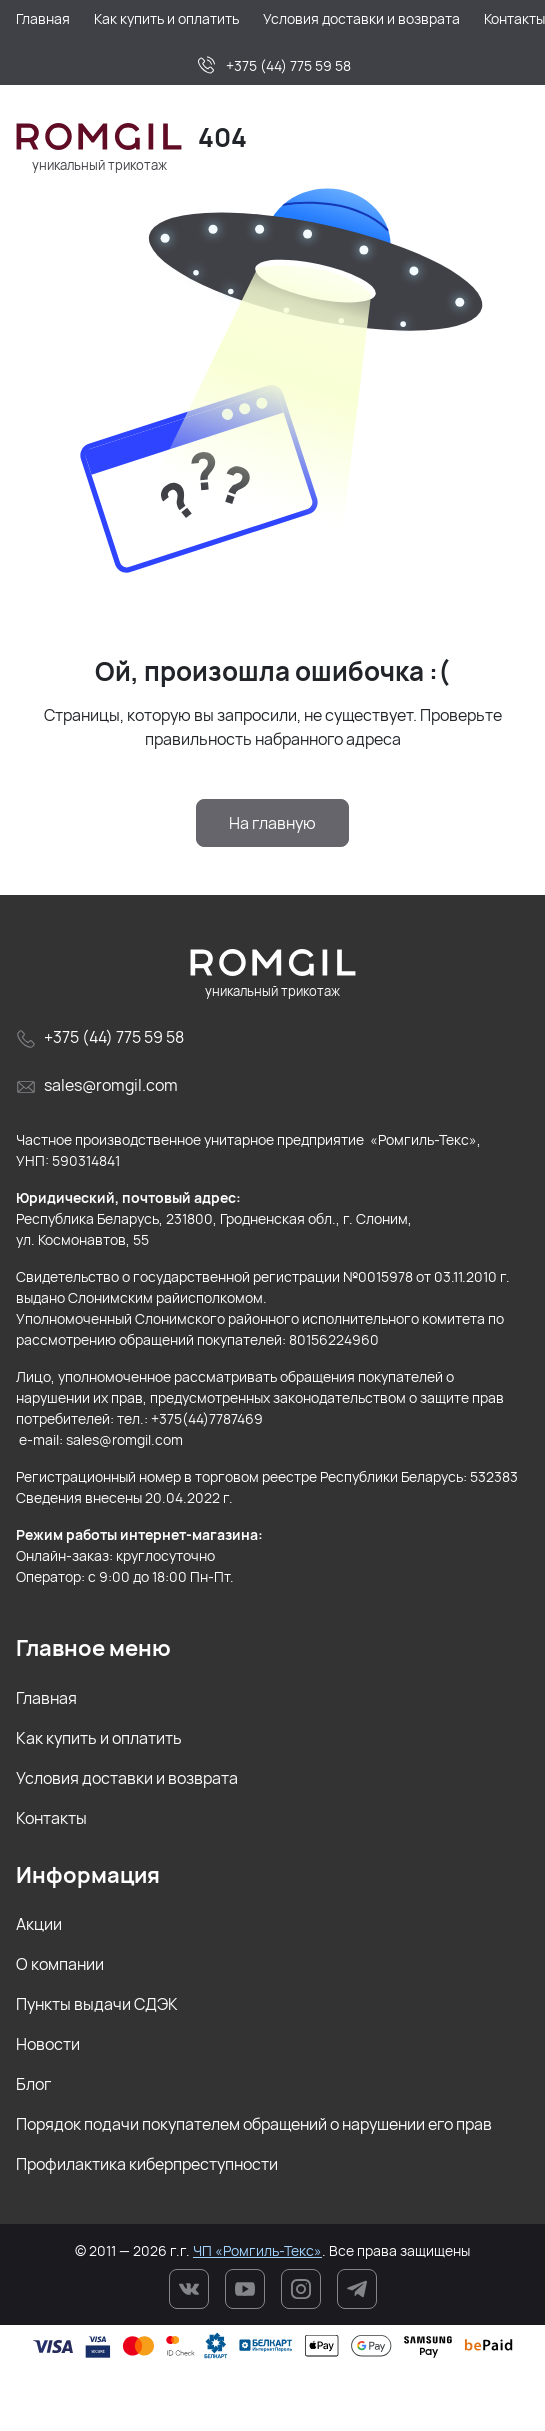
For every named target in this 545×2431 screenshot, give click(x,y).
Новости (48, 2044)
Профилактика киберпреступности (147, 2164)
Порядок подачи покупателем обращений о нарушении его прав (254, 2124)
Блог (33, 2084)
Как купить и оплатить (99, 1738)
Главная (46, 1698)
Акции (39, 1924)
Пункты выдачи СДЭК (97, 2004)
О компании (60, 1964)
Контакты (51, 1818)
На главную (272, 823)
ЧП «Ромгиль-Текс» (257, 2250)
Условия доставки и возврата (127, 1778)
